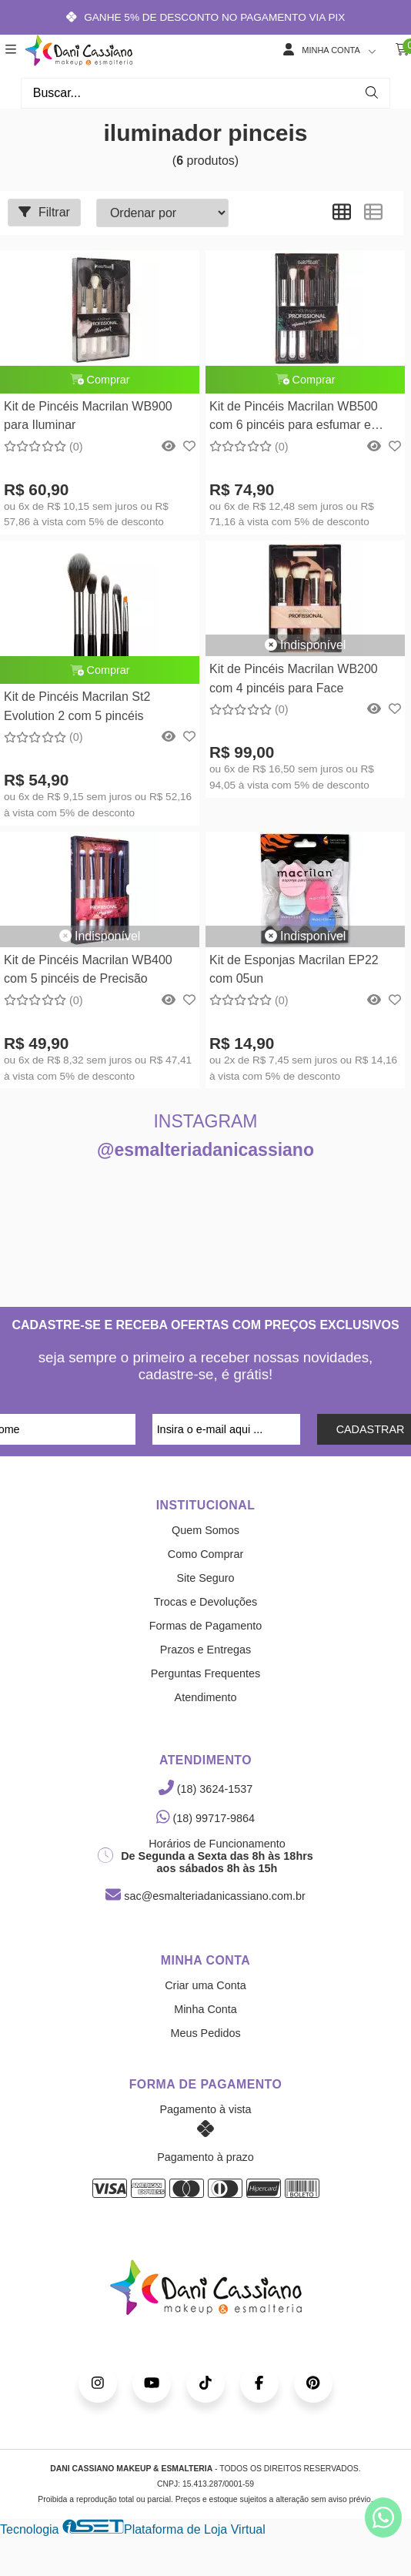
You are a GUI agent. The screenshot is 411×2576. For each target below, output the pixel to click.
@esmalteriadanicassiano (205, 1150)
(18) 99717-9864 (205, 1818)
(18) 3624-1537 (205, 1789)
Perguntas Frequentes (205, 1673)
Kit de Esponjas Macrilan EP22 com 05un (294, 969)
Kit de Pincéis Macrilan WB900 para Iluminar (88, 415)
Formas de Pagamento (205, 1626)
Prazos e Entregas (205, 1649)
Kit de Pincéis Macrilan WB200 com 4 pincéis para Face (293, 678)
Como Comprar (205, 1554)
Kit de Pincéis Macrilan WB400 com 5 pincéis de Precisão (88, 969)
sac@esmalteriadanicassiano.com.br (205, 1896)
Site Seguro (205, 1578)
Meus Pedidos (205, 2033)
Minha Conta (205, 2009)
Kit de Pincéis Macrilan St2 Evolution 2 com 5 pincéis (77, 706)
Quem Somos (205, 1530)
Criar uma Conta (205, 1985)
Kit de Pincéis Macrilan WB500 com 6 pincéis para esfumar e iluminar (293, 418)
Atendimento (206, 1697)
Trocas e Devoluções (206, 1602)
